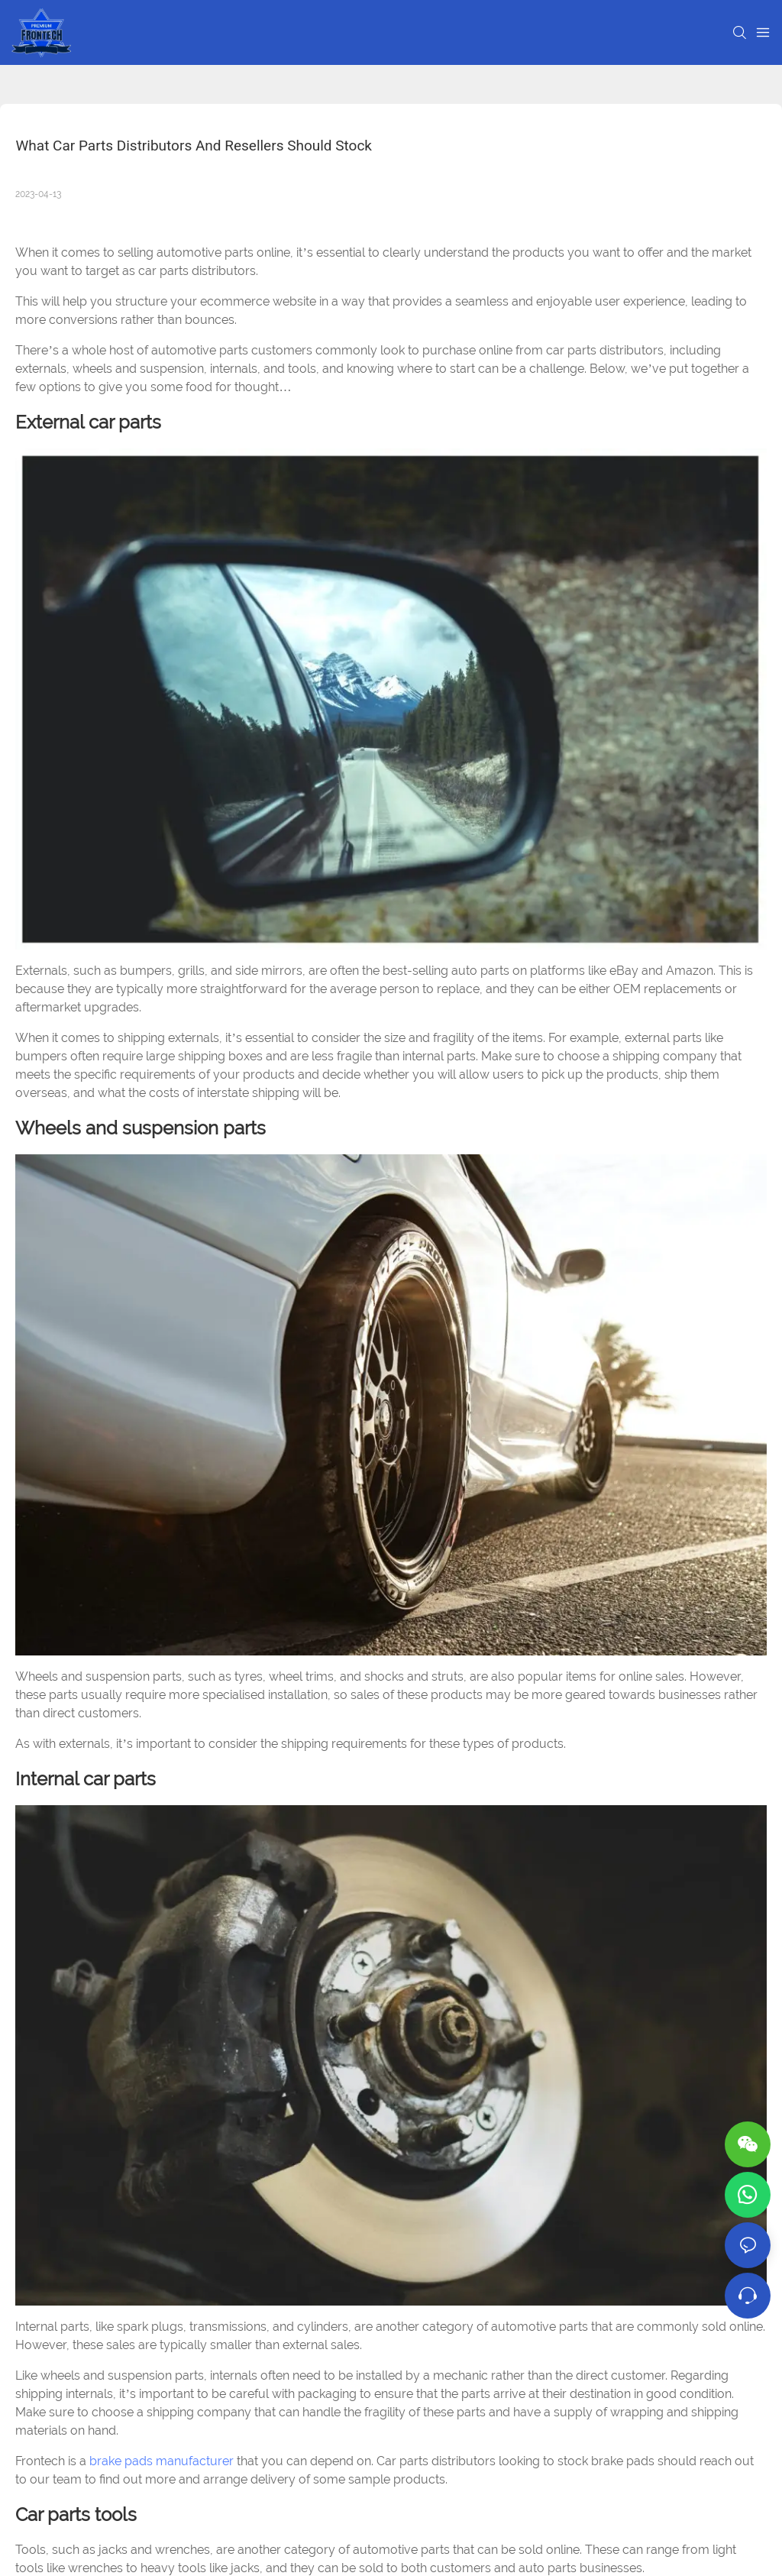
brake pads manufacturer (161, 2461)
